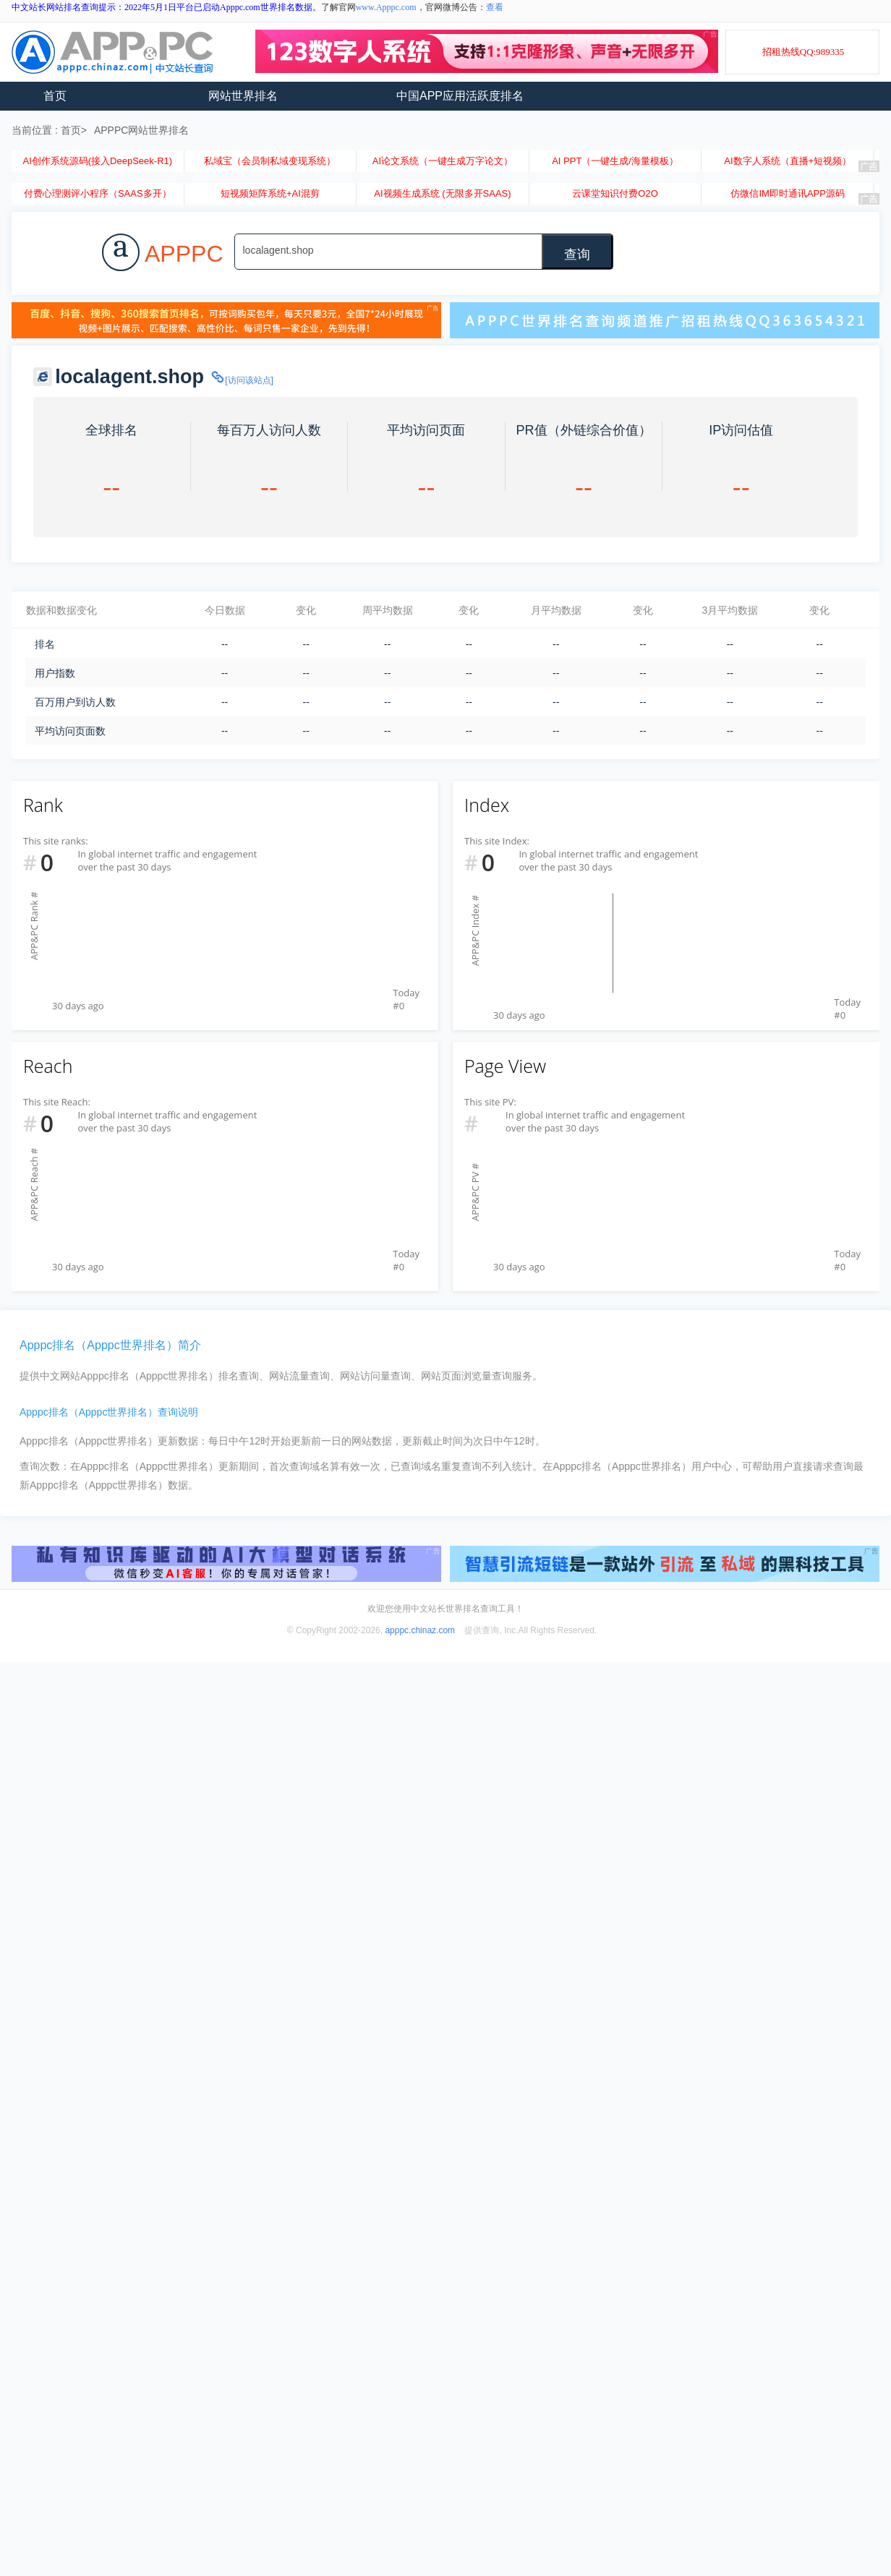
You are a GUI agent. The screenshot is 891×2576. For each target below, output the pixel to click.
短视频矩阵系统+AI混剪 (270, 193)
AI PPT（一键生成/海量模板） (615, 160)
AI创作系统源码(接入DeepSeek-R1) (97, 160)
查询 (577, 254)
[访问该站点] (241, 380)
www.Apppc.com (386, 7)
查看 (494, 7)
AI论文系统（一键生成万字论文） (442, 160)
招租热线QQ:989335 (803, 51)
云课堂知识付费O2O (614, 193)
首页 (55, 96)
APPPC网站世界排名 (141, 130)
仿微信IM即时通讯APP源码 (787, 193)
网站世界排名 (243, 96)
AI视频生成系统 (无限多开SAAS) (442, 193)
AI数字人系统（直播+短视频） (787, 160)
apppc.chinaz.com (420, 1630)
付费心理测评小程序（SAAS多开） (97, 193)
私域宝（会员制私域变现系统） (270, 160)
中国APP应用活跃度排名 (460, 96)
